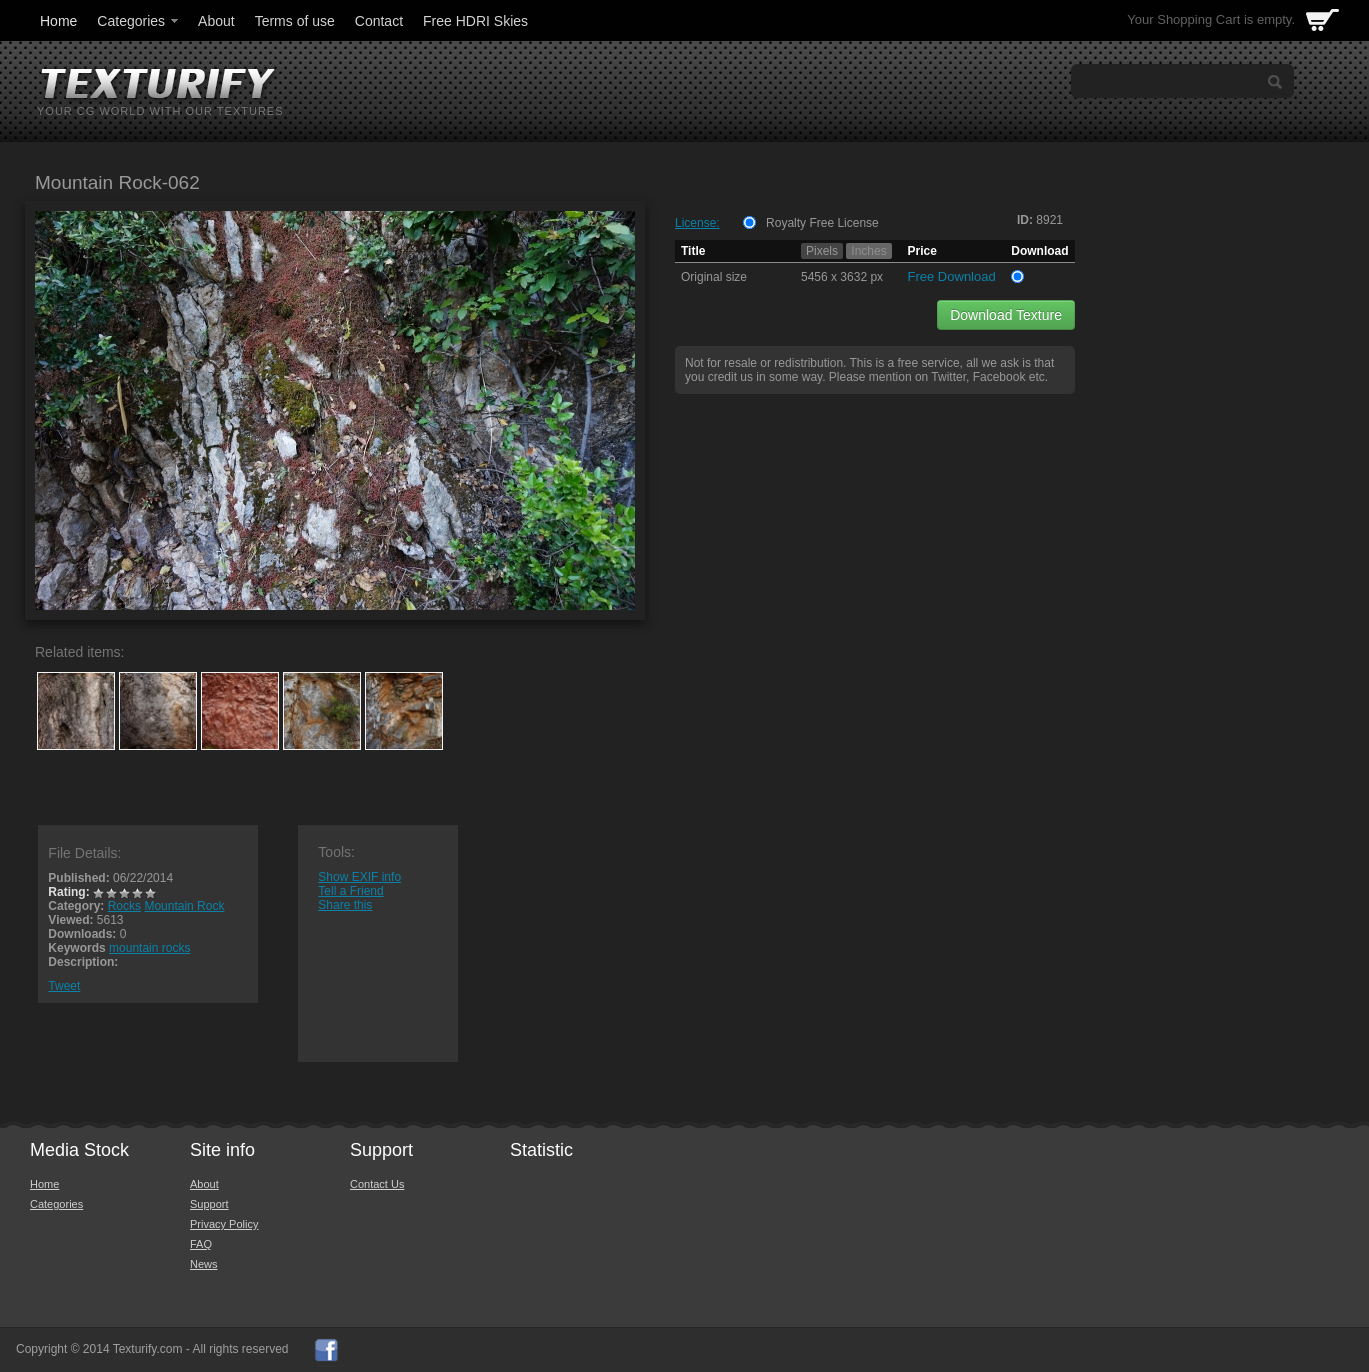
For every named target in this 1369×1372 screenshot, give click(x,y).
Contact (379, 21)
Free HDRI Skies (475, 21)
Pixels (822, 251)
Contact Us (377, 1184)
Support (209, 1204)
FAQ (201, 1244)
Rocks (124, 906)
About (216, 21)
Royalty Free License (822, 223)
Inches (868, 251)
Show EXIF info (359, 877)
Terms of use (295, 21)
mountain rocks (149, 948)
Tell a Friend (350, 891)
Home (58, 21)
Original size (714, 277)
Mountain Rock (184, 906)
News (204, 1264)
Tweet (64, 986)
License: (697, 223)
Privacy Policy (224, 1224)
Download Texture (1006, 315)
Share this (345, 905)
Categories (139, 21)
